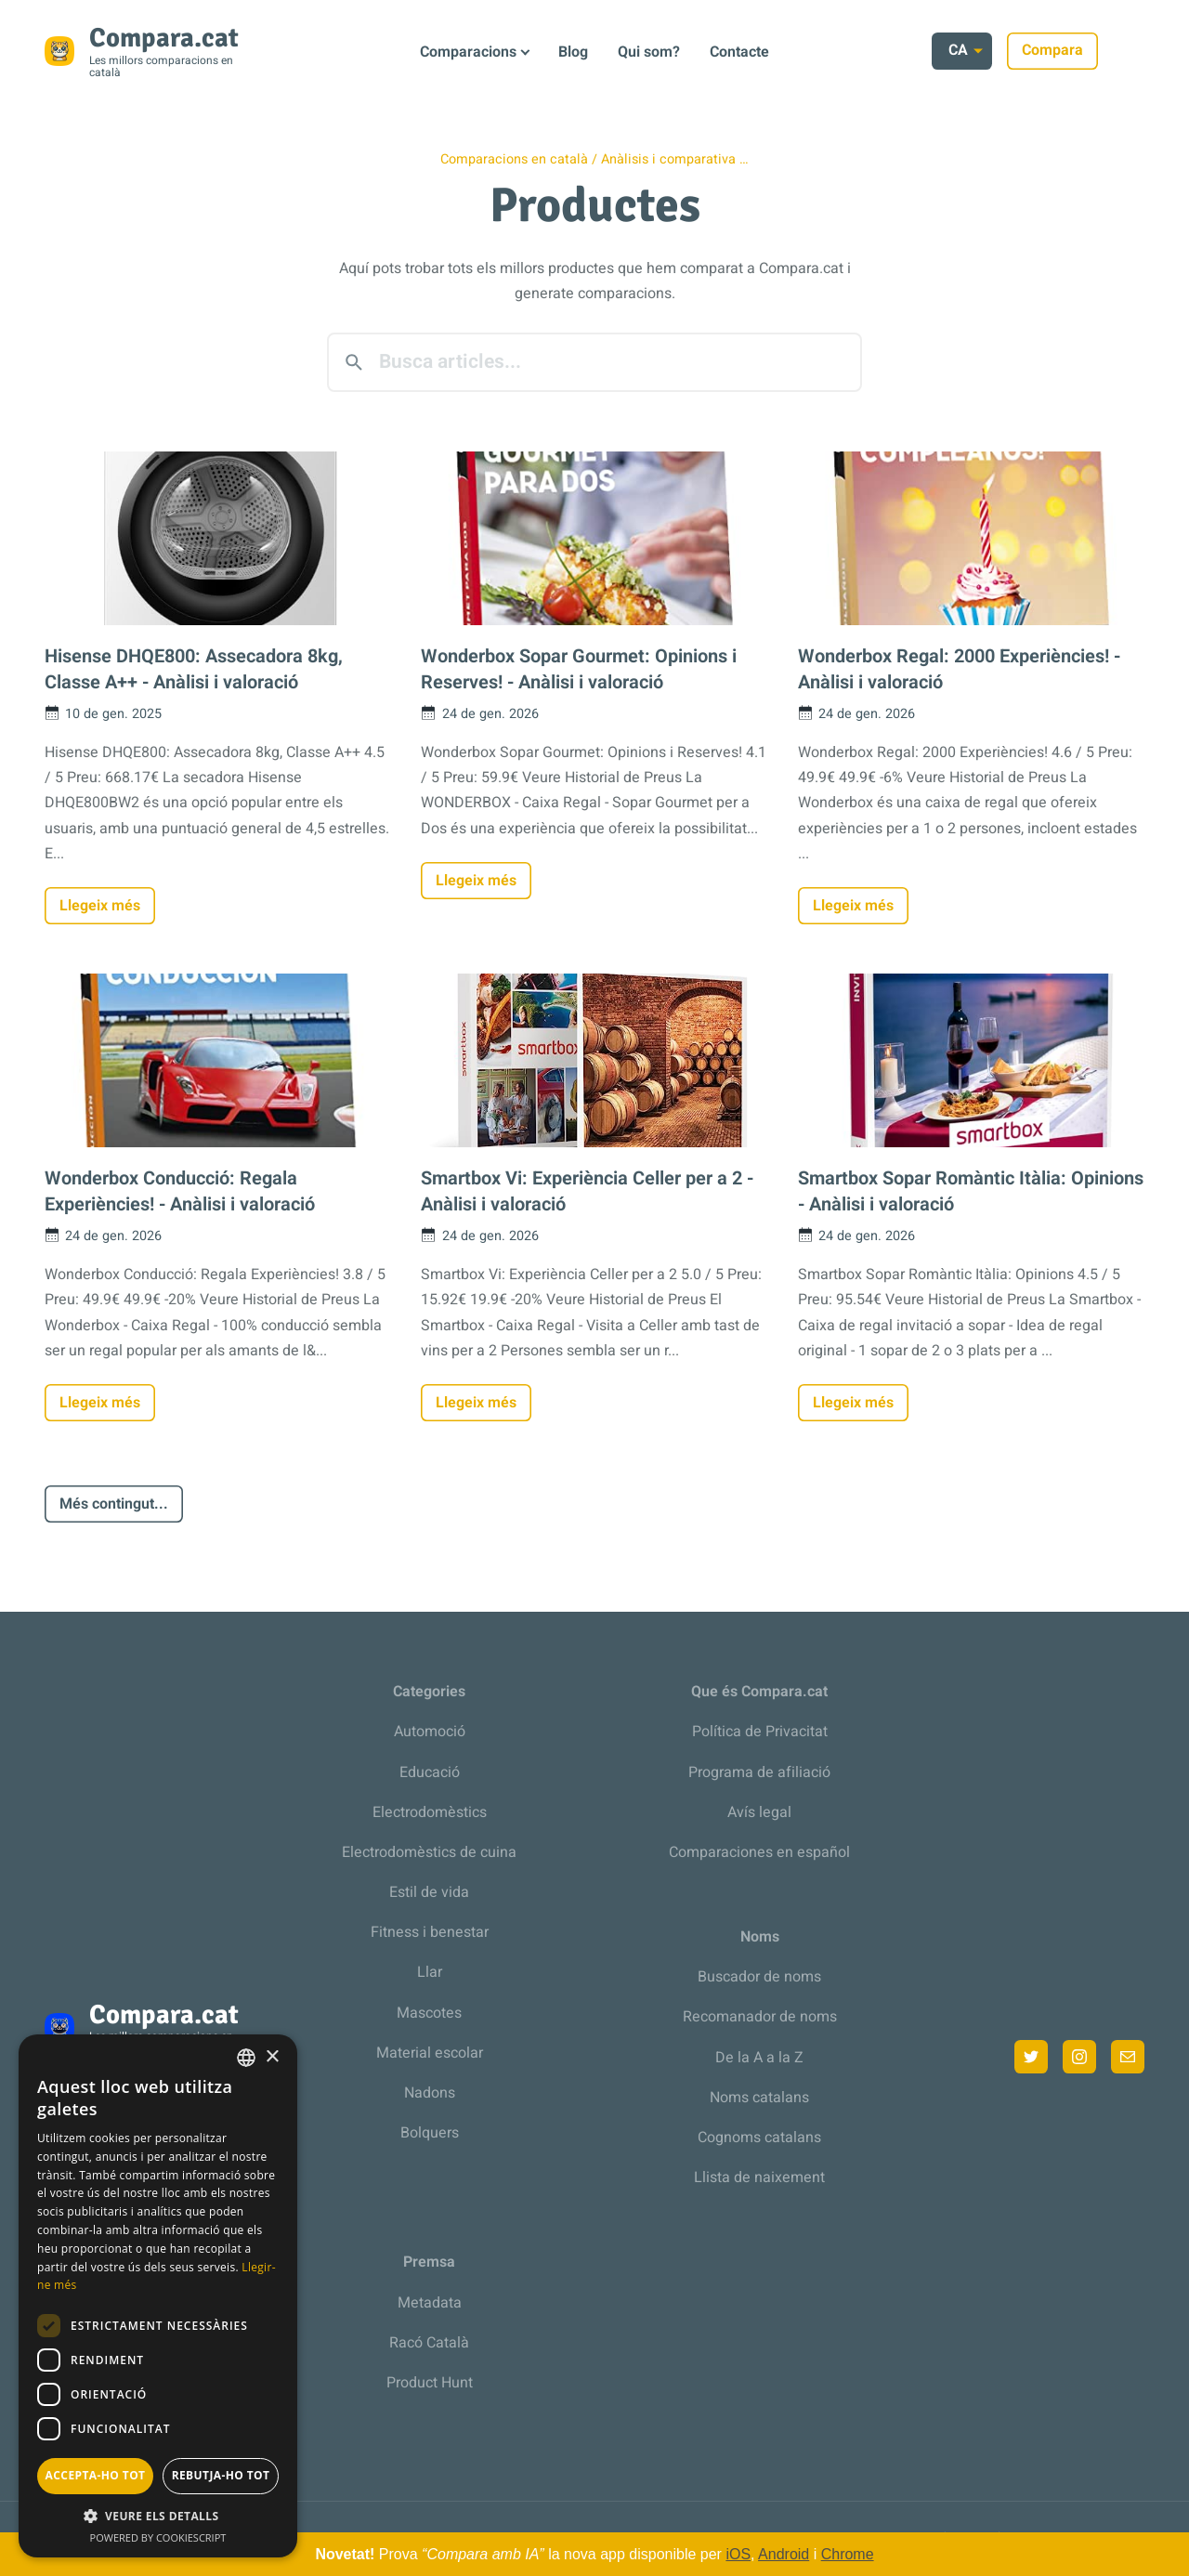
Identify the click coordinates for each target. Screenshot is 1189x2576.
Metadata (430, 2303)
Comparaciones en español (759, 1852)
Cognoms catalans (759, 2137)
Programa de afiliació (759, 1772)
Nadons (429, 2093)
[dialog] (158, 2295)
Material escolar (429, 2053)
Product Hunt (429, 2383)
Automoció (429, 1731)
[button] (158, 2516)
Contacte (739, 52)
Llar (429, 1972)
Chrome (847, 2554)
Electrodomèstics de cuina (429, 1852)
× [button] (272, 2057)
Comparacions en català (514, 159)
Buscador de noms (759, 1977)
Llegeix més (99, 906)
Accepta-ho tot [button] (96, 2475)
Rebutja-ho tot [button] (221, 2475)
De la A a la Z (759, 2057)
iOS (738, 2554)
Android (783, 2554)
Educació (429, 1772)
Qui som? (649, 52)
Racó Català (429, 2343)
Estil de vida (429, 1892)
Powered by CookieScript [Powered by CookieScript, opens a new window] (158, 2537)
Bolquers (429, 2133)
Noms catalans (759, 2097)
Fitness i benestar (430, 1932)
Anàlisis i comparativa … (675, 159)
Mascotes (429, 2013)
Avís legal (759, 1812)
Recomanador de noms (760, 2017)
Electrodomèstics (429, 1812)
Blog (573, 52)
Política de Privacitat (760, 1731)
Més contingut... (113, 1504)
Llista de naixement (759, 2177)
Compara (1099, 50)
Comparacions (468, 52)
